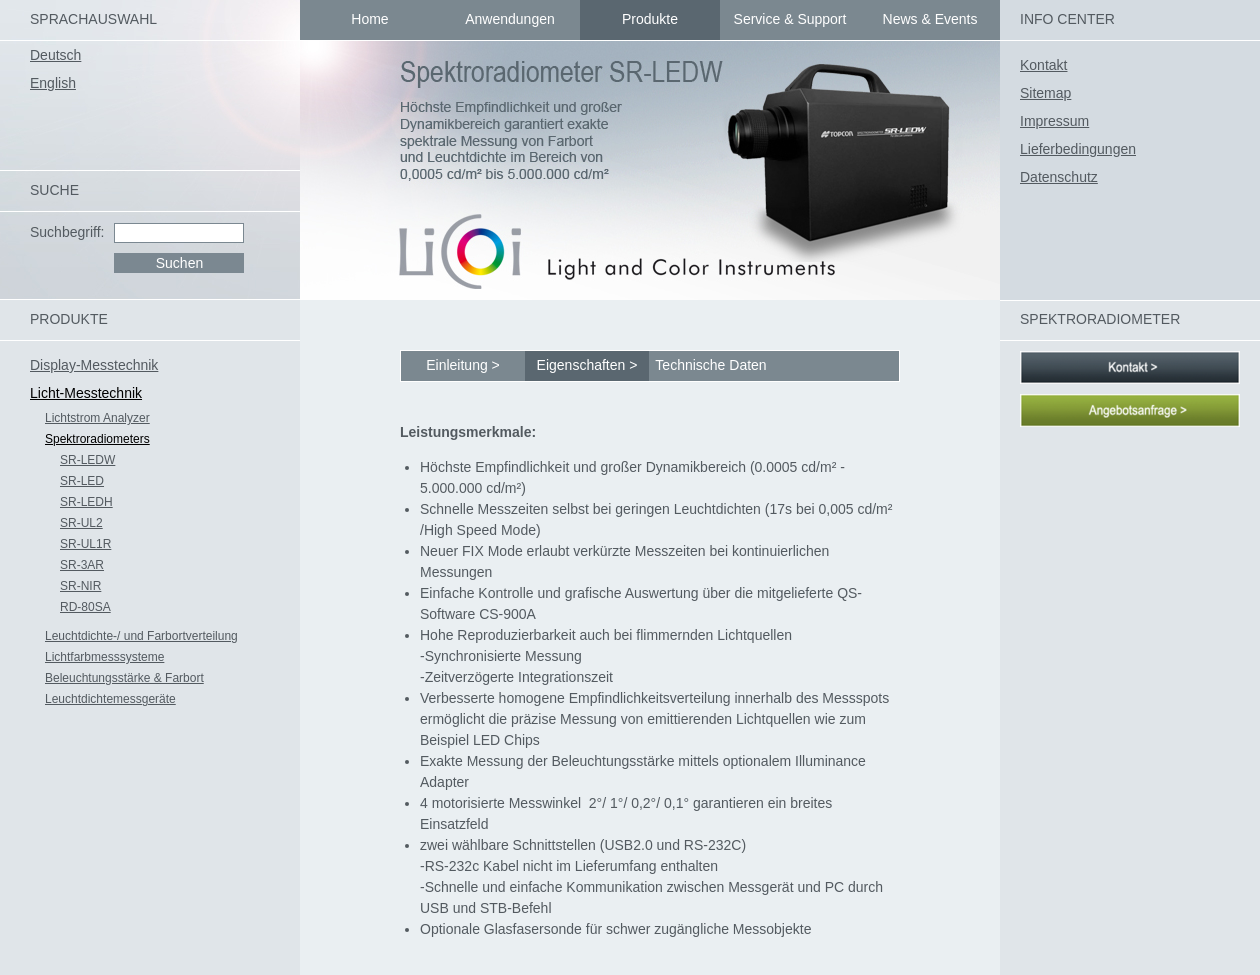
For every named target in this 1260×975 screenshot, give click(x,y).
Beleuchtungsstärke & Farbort (124, 678)
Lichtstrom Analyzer (97, 418)
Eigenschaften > (587, 365)
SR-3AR (82, 565)
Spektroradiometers (97, 439)
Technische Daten (710, 365)
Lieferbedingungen (1078, 149)
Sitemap (1045, 93)
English (53, 83)
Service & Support (790, 19)
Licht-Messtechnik (86, 393)
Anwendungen (510, 19)
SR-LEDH (86, 502)
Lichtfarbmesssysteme (104, 657)
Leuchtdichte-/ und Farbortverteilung (141, 636)
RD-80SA (85, 607)
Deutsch (55, 55)
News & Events (930, 19)
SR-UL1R (85, 544)
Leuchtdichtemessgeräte (110, 699)
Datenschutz (1059, 177)
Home (369, 19)
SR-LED (82, 481)
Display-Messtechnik (94, 365)
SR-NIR (80, 586)
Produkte (650, 19)
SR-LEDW (87, 460)
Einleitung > (463, 365)
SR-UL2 (81, 523)
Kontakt (1043, 65)
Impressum (1054, 121)
